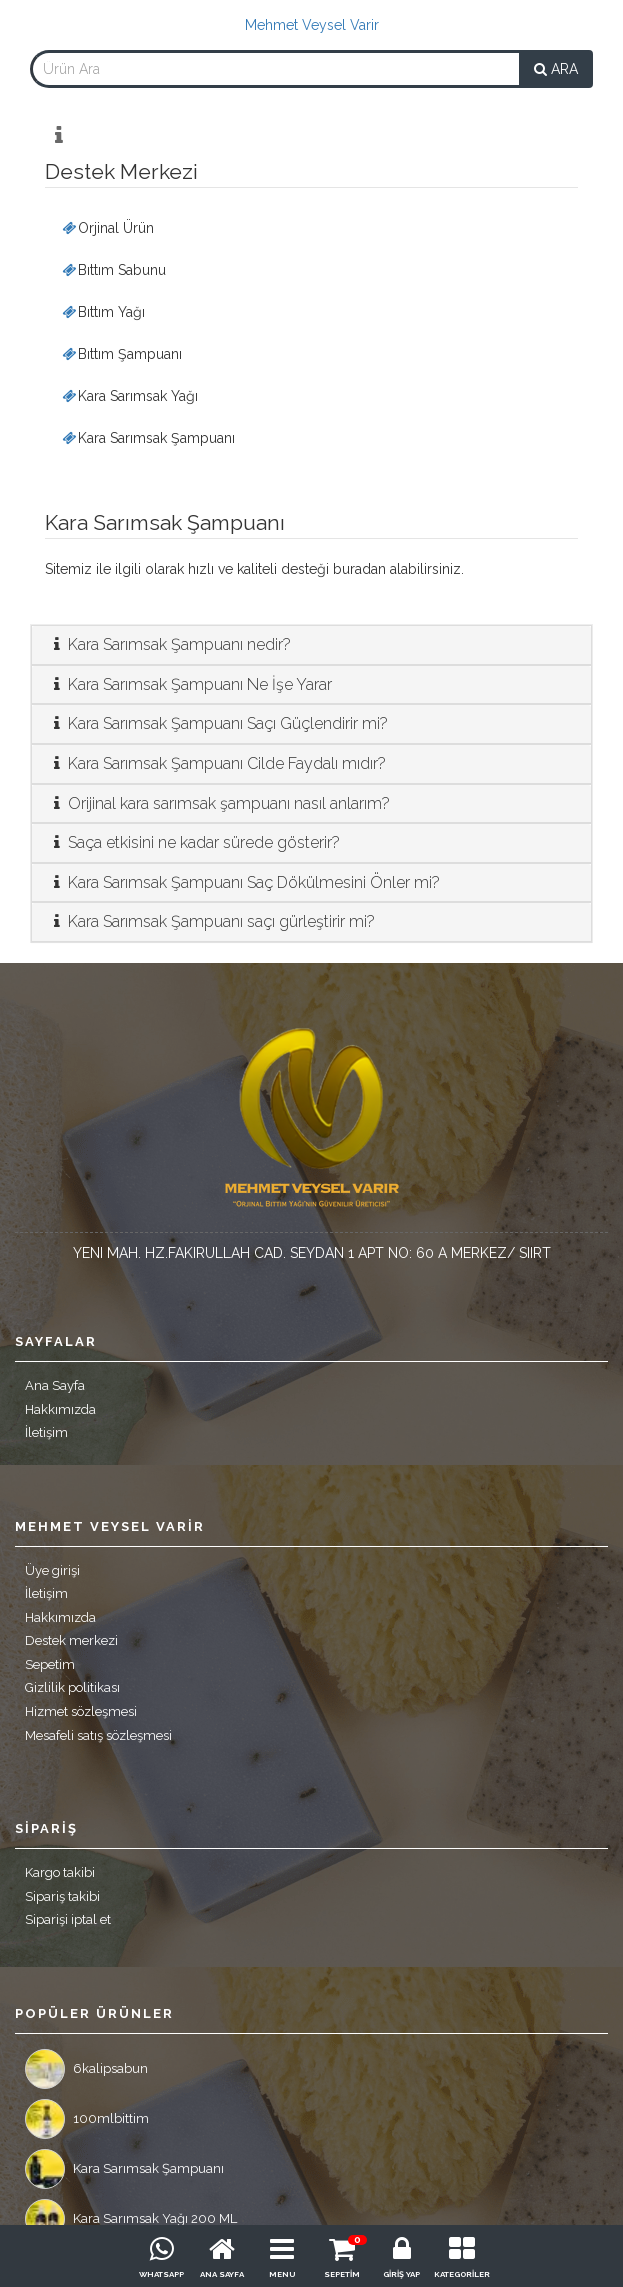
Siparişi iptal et (68, 1919)
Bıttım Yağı (102, 312)
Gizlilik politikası (72, 1687)
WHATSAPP (161, 2274)
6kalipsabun (86, 2069)
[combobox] (275, 69)
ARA (556, 69)
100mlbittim (87, 2119)
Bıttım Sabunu (113, 270)
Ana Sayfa (55, 1385)
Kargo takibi (60, 1872)
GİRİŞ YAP (401, 2274)
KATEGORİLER (462, 2274)
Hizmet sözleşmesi (81, 1711)
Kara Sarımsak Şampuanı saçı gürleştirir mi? (211, 921)
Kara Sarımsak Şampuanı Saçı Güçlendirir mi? (217, 723)
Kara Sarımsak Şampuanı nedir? (169, 644)
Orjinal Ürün (107, 228)
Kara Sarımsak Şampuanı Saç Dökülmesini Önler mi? (243, 882)
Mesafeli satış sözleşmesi (98, 1735)
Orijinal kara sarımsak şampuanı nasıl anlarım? (218, 803)
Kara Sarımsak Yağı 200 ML (131, 2219)
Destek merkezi (71, 1640)
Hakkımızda (60, 1409)
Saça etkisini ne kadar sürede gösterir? (193, 842)
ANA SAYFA (222, 2274)
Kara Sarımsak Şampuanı (147, 438)
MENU (282, 2274)
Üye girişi (52, 1570)
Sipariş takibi (62, 1896)
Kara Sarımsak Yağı (129, 396)
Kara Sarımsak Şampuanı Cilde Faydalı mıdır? (216, 763)
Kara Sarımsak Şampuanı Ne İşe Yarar (189, 684)
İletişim (46, 1432)
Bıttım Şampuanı (121, 354)
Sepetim (50, 1664)
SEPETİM (342, 2274)
